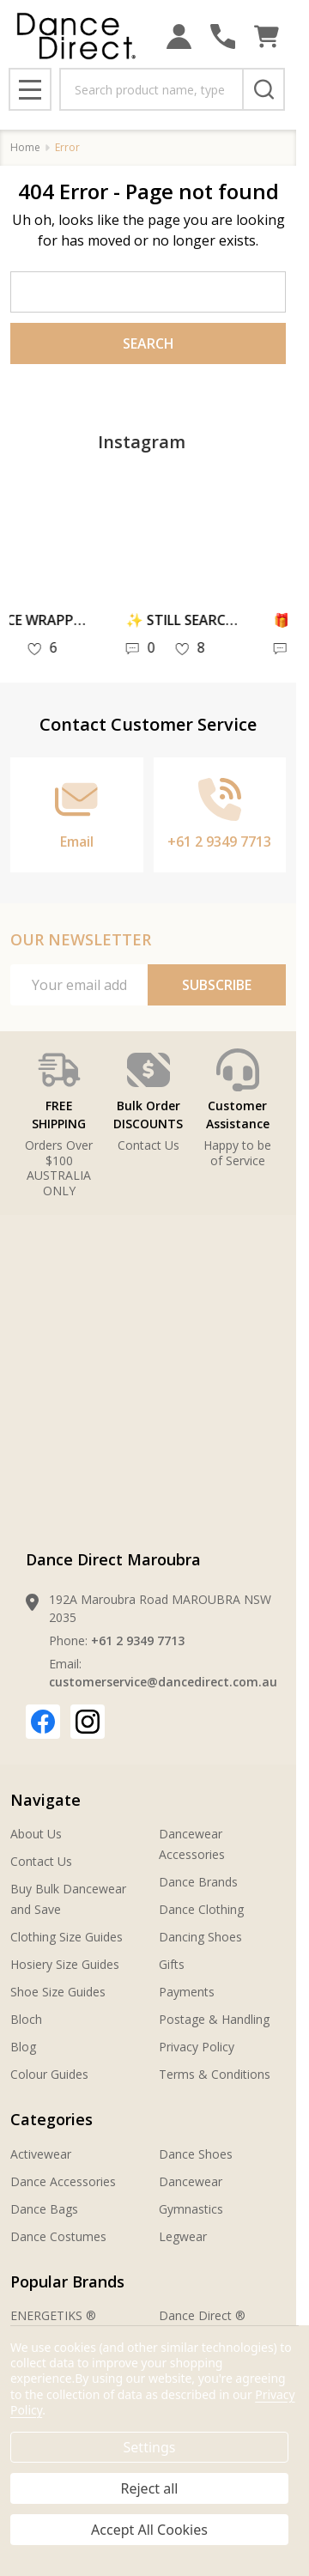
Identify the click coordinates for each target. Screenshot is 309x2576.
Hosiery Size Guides (64, 1964)
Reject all (150, 2488)
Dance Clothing (201, 1909)
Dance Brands (198, 1882)
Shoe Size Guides (58, 1992)
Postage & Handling (214, 2019)
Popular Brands (67, 2281)
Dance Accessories (63, 2181)
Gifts (172, 1964)
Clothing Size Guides (66, 1937)
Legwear (183, 2236)
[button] (148, 1100)
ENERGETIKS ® (53, 2315)
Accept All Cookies (149, 2529)
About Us (36, 1834)
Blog (23, 2046)
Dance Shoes (196, 2154)
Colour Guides (49, 2074)
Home (25, 147)
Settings (150, 2447)
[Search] (263, 89)
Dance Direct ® (202, 2315)
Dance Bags (44, 2209)
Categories (51, 2119)
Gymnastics (191, 2209)
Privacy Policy (196, 2046)
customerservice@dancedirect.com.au (163, 1682)
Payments (187, 1992)
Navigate (45, 1799)
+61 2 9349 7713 (138, 1640)
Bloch (26, 2019)
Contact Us (41, 1861)
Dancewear (190, 2181)
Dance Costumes (58, 2236)
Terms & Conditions (214, 2074)
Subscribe (216, 984)
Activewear (40, 2154)
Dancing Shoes (200, 1937)
